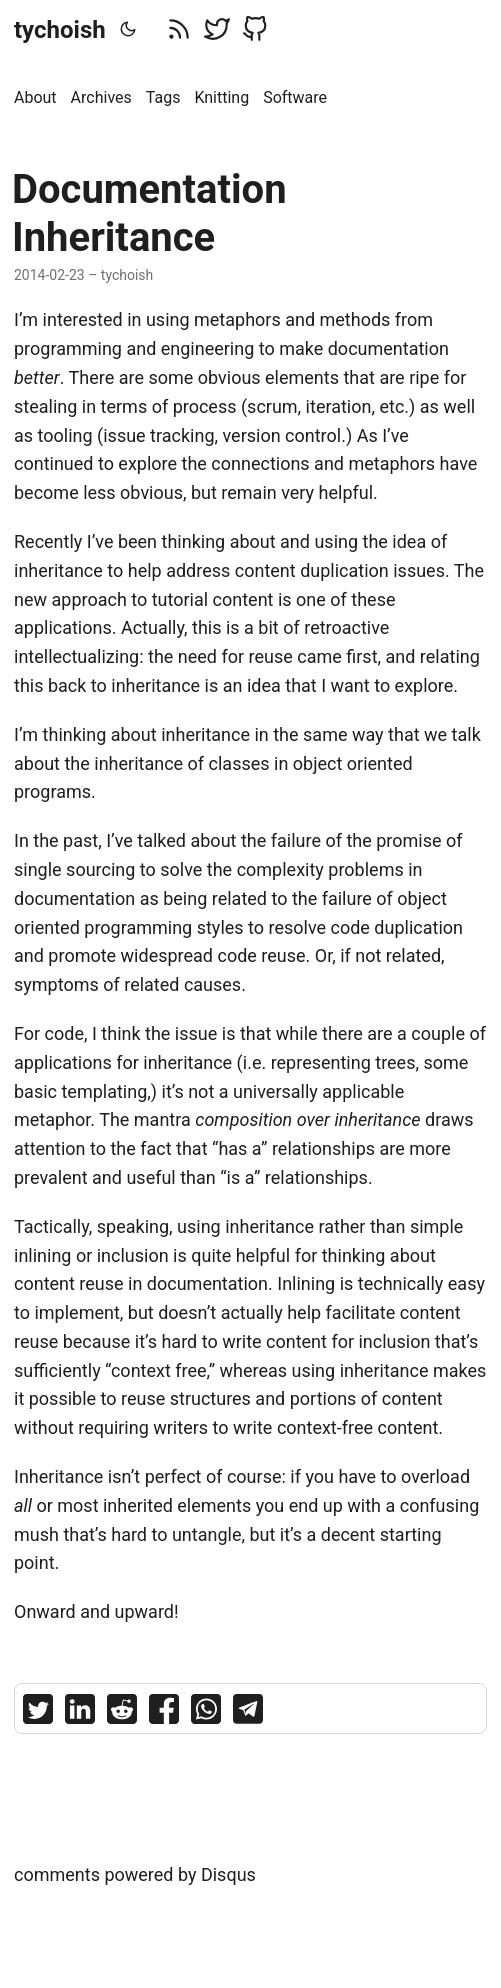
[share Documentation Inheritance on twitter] (38, 1713)
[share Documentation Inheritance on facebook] (164, 1713)
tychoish (60, 30)
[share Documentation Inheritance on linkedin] (80, 1713)
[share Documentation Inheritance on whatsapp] (206, 1713)
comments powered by (135, 1874)
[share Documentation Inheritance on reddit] (122, 1713)
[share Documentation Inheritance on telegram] (248, 1713)
